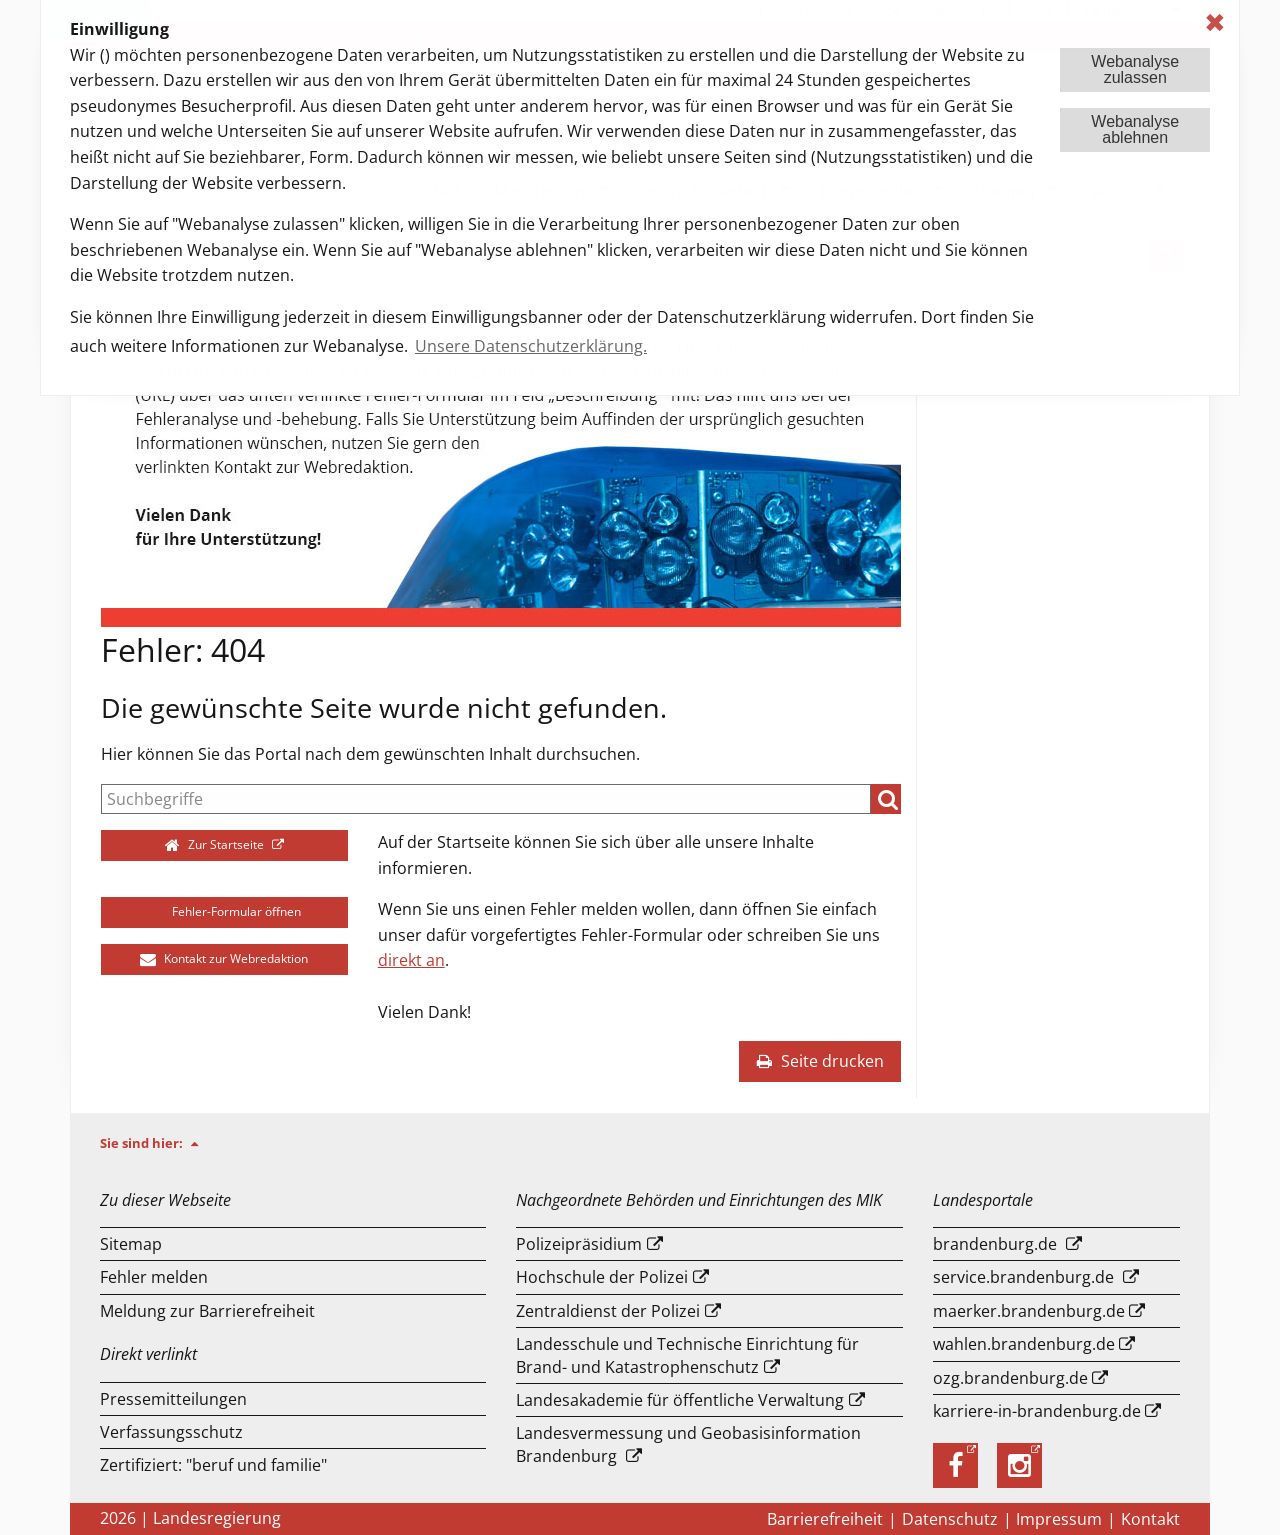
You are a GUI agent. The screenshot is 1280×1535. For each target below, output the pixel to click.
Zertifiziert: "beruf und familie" (213, 1465)
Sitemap (131, 1244)
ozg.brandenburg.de (1010, 1378)
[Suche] (486, 799)
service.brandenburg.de (1023, 1277)
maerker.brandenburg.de (1029, 1311)
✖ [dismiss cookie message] (1215, 22)
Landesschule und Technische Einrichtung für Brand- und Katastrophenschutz (687, 1355)
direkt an (411, 960)
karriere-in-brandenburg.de (1037, 1411)
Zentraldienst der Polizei (608, 1311)
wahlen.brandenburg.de (1024, 1344)
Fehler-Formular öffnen (224, 911)
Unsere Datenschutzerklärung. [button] (531, 346)
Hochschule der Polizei (602, 1277)
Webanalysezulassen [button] (1135, 69)
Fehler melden (154, 1277)
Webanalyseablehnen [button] (1135, 129)
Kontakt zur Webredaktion (224, 958)
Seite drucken (820, 1061)
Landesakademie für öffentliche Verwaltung (680, 1400)
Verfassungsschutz (171, 1432)
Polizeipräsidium (579, 1244)
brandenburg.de (995, 1244)
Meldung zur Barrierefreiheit (207, 1311)
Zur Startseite (216, 844)
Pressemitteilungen (173, 1399)
